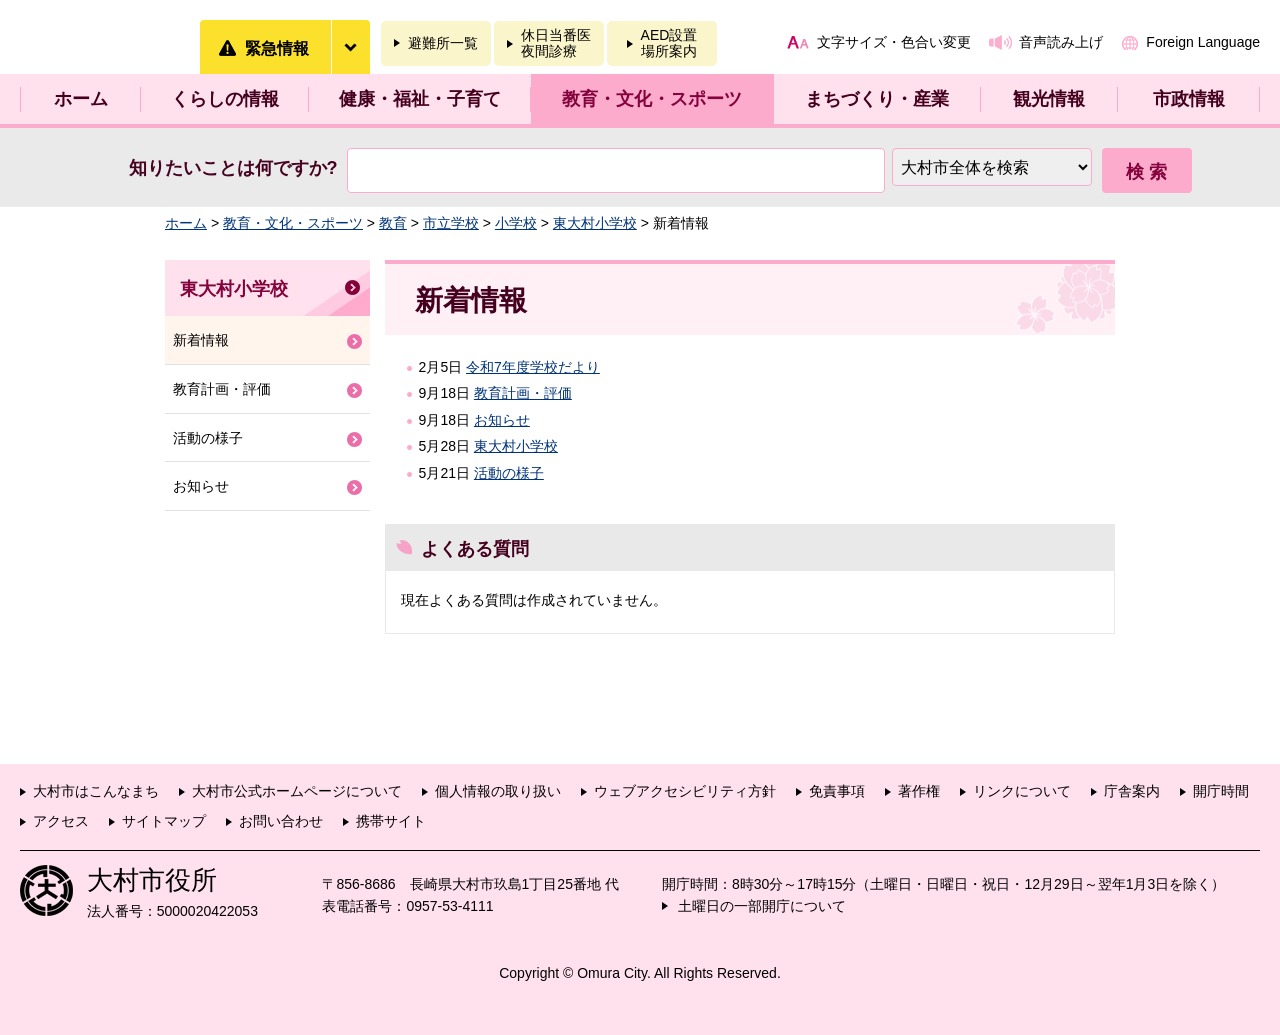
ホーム (81, 99)
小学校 (516, 223)
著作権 (919, 791)
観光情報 (1049, 99)
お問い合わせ (281, 821)
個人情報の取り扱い (498, 791)
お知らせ (502, 420)
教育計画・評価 (523, 393)
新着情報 (201, 340)
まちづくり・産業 (877, 99)
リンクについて (1022, 791)
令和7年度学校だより (533, 367)
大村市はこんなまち (96, 791)
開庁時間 (1221, 791)
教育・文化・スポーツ (652, 99)
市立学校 (451, 223)
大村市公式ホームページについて (297, 791)
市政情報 (1189, 99)
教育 (393, 223)
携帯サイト (391, 821)
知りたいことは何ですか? (233, 168)
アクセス (61, 821)
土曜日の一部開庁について (762, 906)
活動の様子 (509, 473)
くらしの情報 (225, 99)
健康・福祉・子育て (420, 99)
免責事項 (837, 791)
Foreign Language (1203, 42)
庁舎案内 (1132, 791)
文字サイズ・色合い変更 (894, 42)
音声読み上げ (1061, 42)
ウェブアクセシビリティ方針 (685, 791)
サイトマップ (164, 821)
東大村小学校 (595, 223)
